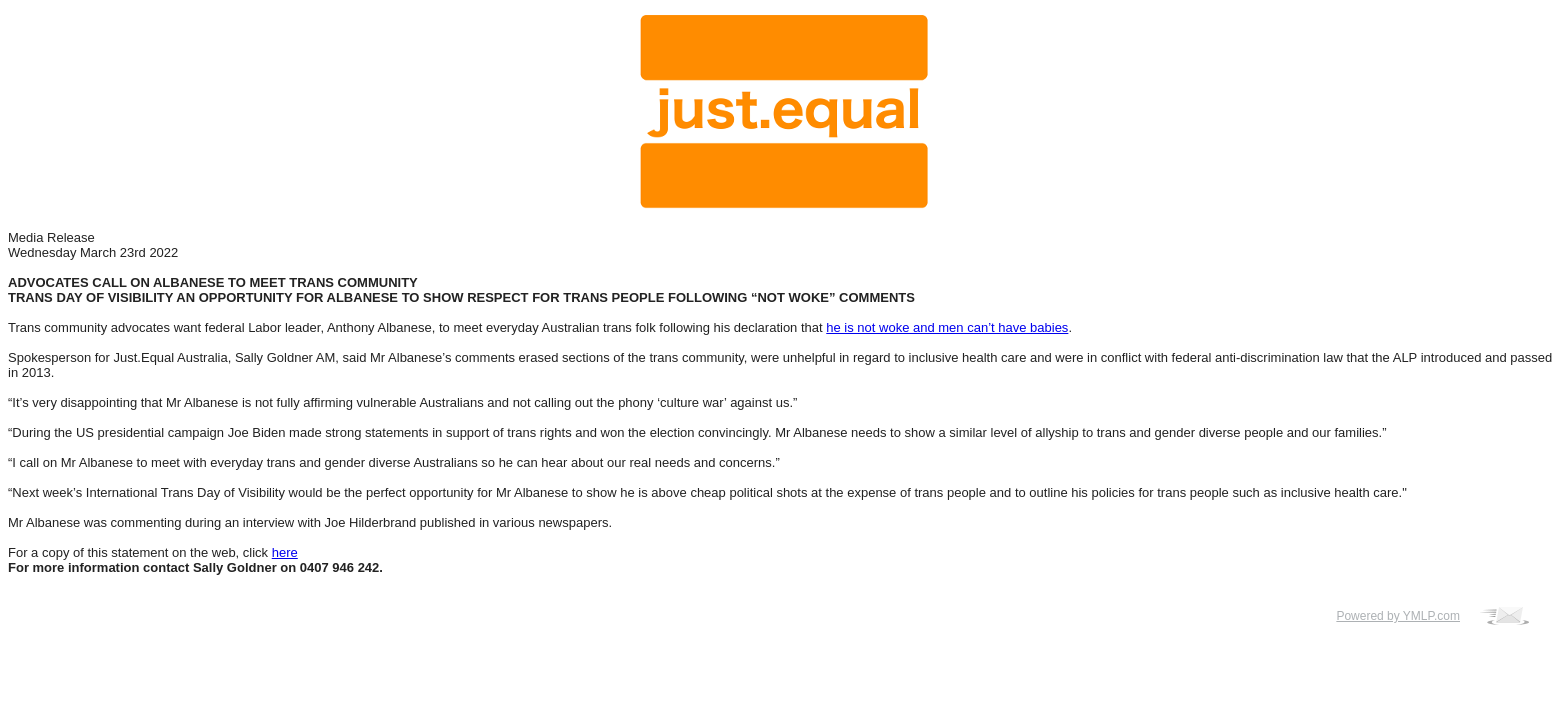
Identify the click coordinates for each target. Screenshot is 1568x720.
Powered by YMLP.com (1398, 616)
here (285, 552)
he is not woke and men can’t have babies (947, 327)
